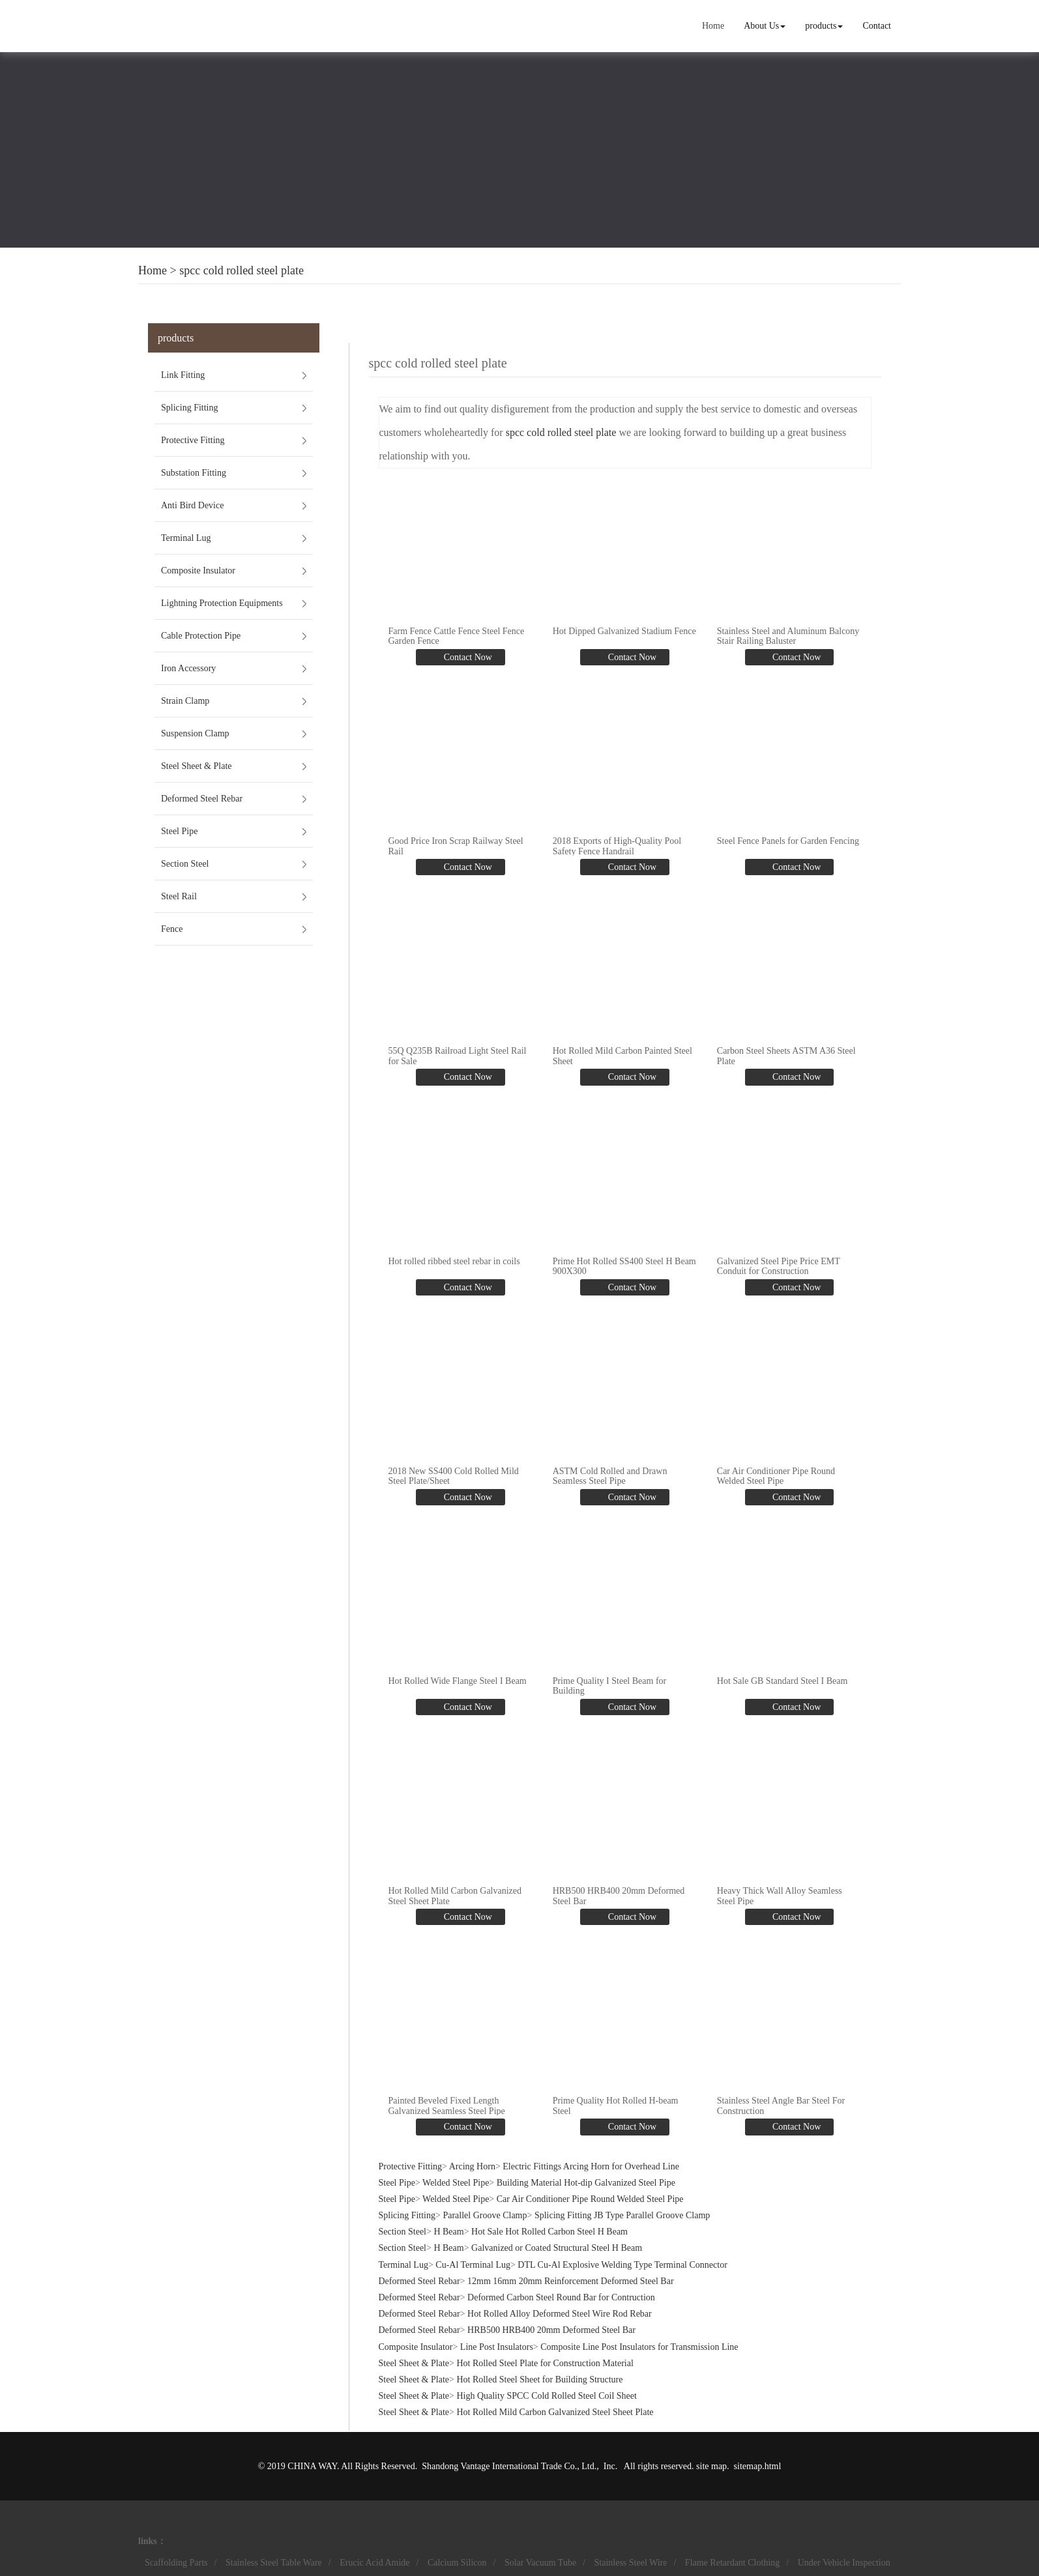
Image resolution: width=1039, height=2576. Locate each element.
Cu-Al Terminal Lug (472, 2264)
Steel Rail (179, 896)
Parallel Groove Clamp (485, 2215)
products (824, 26)
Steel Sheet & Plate (196, 766)
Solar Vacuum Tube (540, 2562)
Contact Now (466, 657)
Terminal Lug (186, 538)
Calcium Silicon (457, 2562)
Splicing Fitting (189, 407)
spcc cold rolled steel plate (241, 270)
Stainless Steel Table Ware (274, 2562)
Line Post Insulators (496, 2346)
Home (713, 26)
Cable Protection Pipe (201, 636)
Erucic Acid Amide (374, 2562)
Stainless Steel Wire (630, 2562)
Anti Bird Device (192, 505)
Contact (876, 26)
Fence (172, 929)
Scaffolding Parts (176, 2562)
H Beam (448, 2231)
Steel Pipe (179, 831)
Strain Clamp (185, 701)
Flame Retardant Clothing (732, 2562)
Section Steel (185, 864)
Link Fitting (183, 375)
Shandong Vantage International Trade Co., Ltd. (509, 2465)
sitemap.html (758, 2465)
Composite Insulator (198, 570)
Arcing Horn (472, 2166)
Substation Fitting (193, 473)
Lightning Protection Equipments (222, 603)
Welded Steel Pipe (455, 2182)
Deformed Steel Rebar (201, 798)
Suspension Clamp (195, 733)
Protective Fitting (193, 440)
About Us (764, 26)
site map (711, 2465)
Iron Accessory (188, 668)
